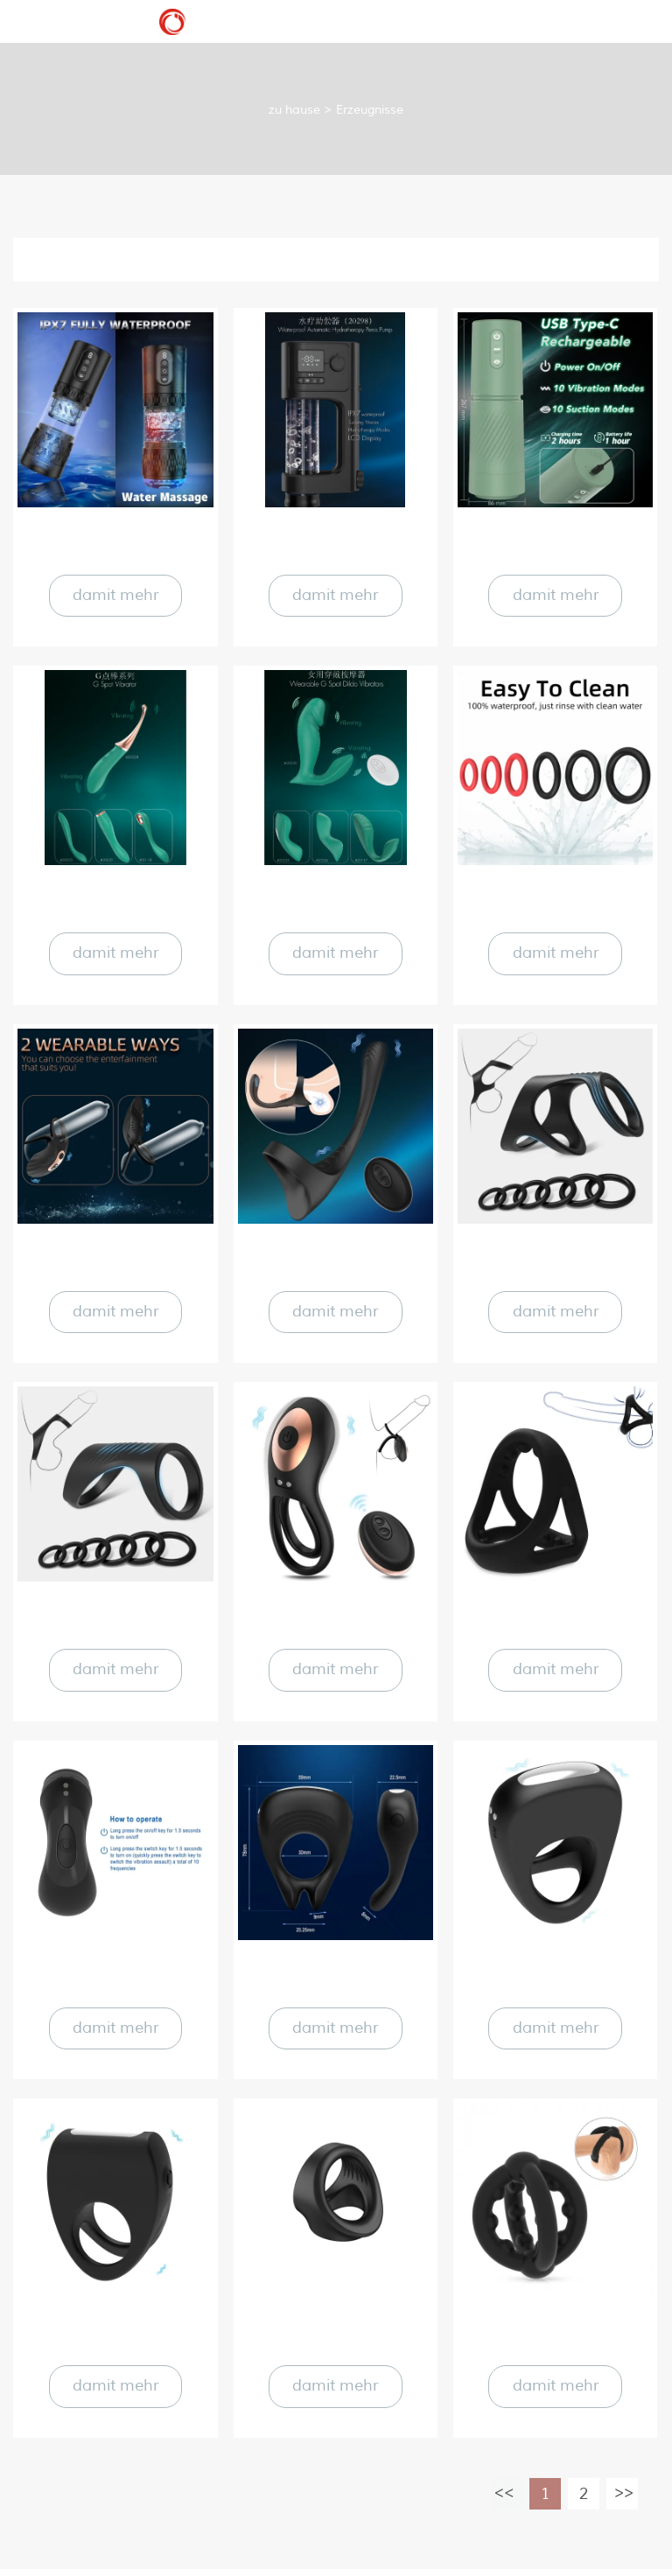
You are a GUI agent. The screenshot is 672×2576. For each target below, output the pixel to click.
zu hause (294, 109)
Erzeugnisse (369, 109)
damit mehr (115, 595)
